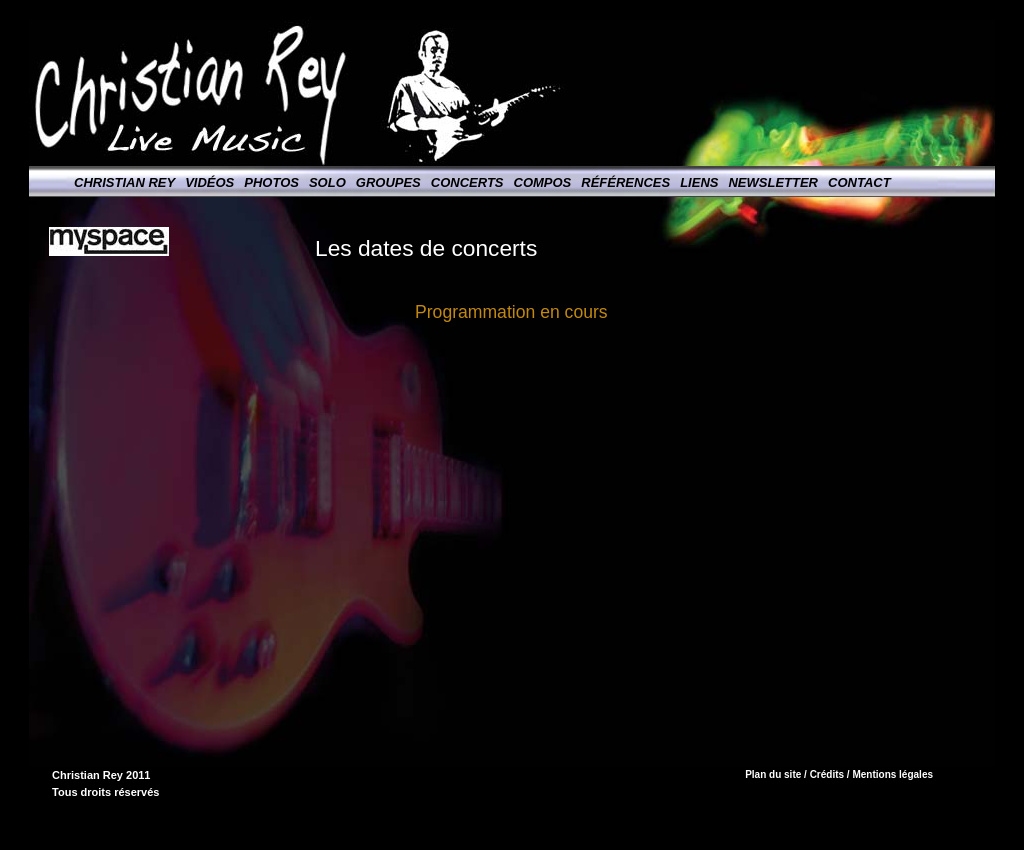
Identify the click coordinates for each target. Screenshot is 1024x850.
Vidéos (209, 182)
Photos (271, 182)
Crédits (827, 774)
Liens (699, 182)
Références (625, 182)
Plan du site (773, 774)
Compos (543, 182)
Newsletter (773, 182)
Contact (859, 182)
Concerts (467, 182)
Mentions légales (892, 774)
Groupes (388, 182)
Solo (327, 182)
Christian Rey (124, 182)
